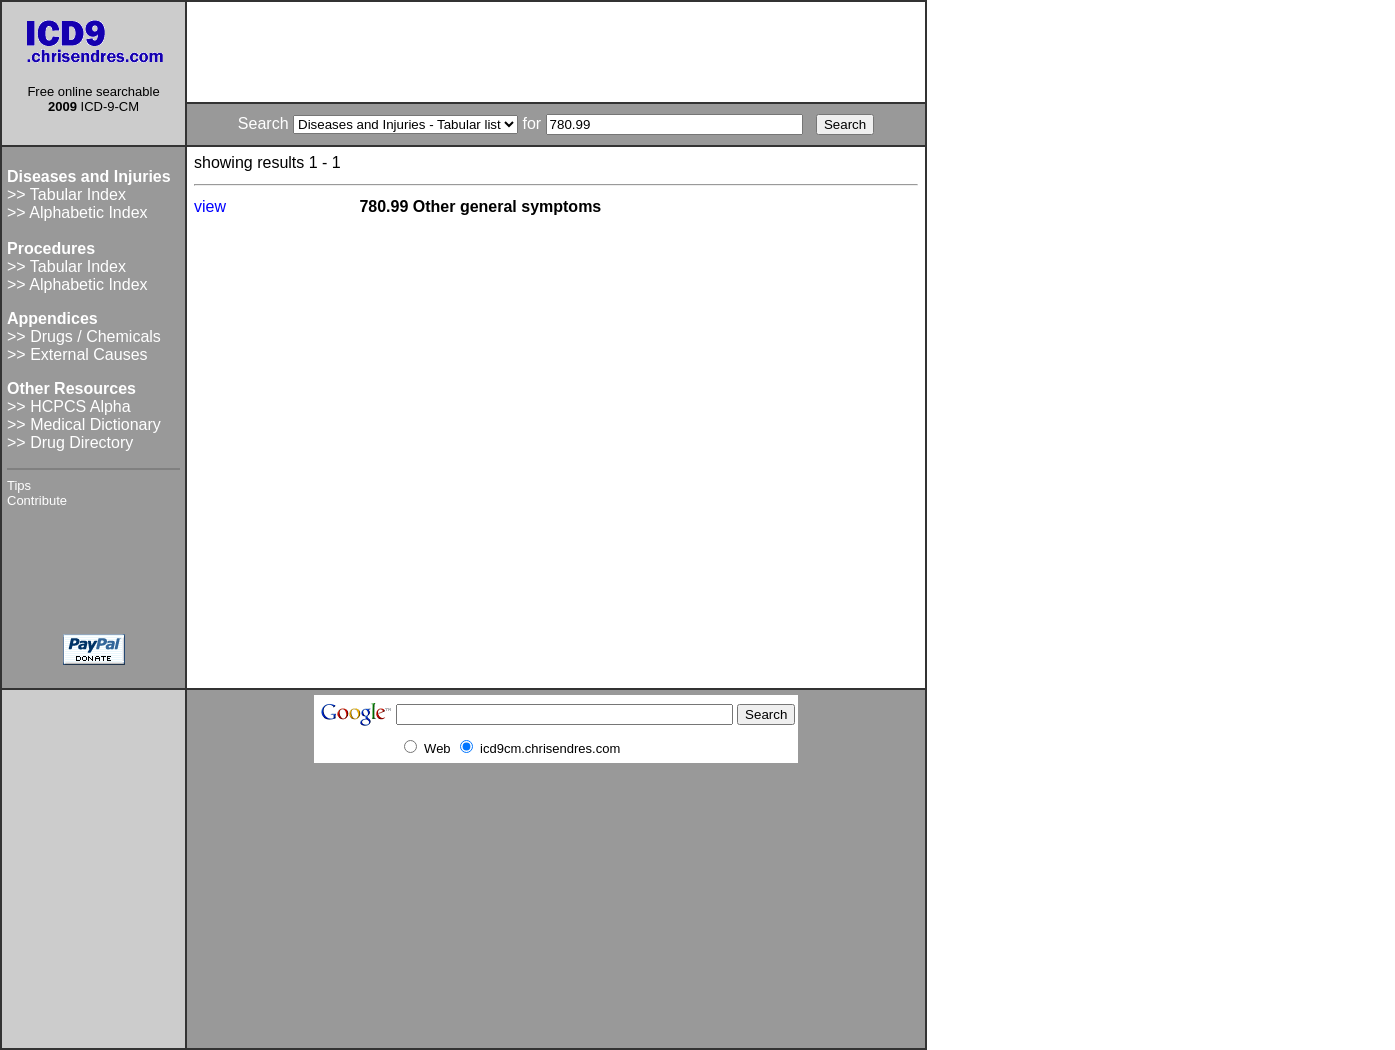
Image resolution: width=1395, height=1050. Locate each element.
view (210, 206)
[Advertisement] (556, 52)
